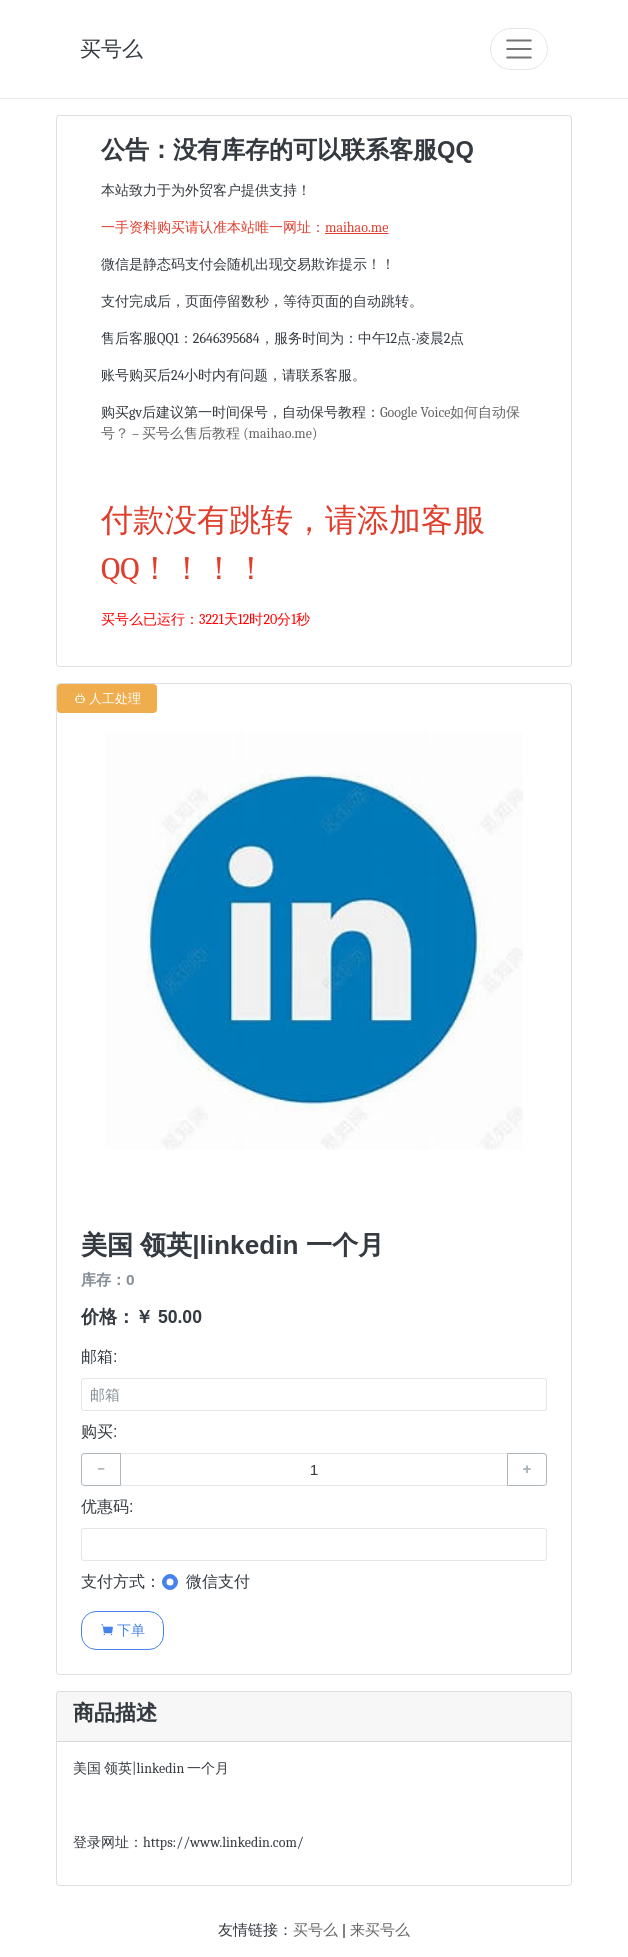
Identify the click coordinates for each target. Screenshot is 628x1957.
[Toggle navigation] (519, 49)
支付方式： (121, 1581)
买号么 (111, 48)
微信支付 (218, 1581)
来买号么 (380, 1929)
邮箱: (99, 1356)
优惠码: (107, 1506)
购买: (99, 1431)
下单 (122, 1630)
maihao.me (356, 227)
